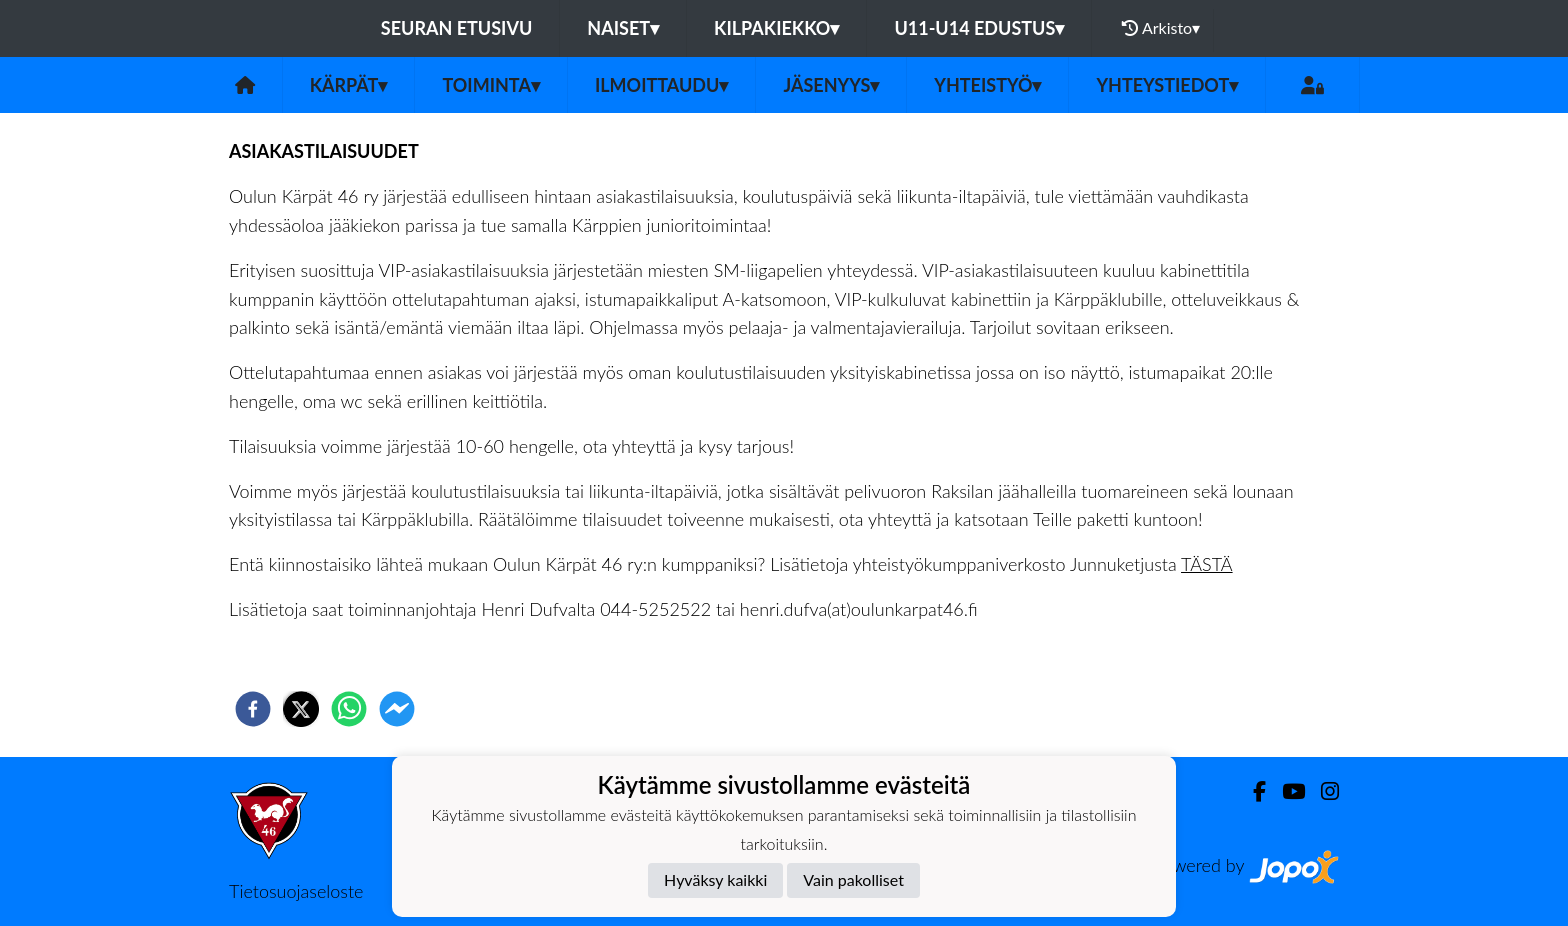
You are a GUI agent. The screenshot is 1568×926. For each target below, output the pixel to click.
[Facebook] (1251, 791)
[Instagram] (1322, 791)
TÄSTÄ (1207, 564)
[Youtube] (1285, 791)
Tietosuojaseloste (296, 891)
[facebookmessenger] (397, 709)
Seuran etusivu (457, 28)
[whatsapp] (349, 709)
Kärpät (349, 85)
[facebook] (253, 709)
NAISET (623, 28)
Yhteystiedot (1167, 85)
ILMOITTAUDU (662, 85)
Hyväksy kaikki (715, 879)
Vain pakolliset (853, 879)
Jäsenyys (831, 85)
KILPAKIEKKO (776, 28)
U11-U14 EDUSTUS (979, 28)
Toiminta (491, 85)
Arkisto (1161, 28)
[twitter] (301, 709)
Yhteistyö (987, 85)
